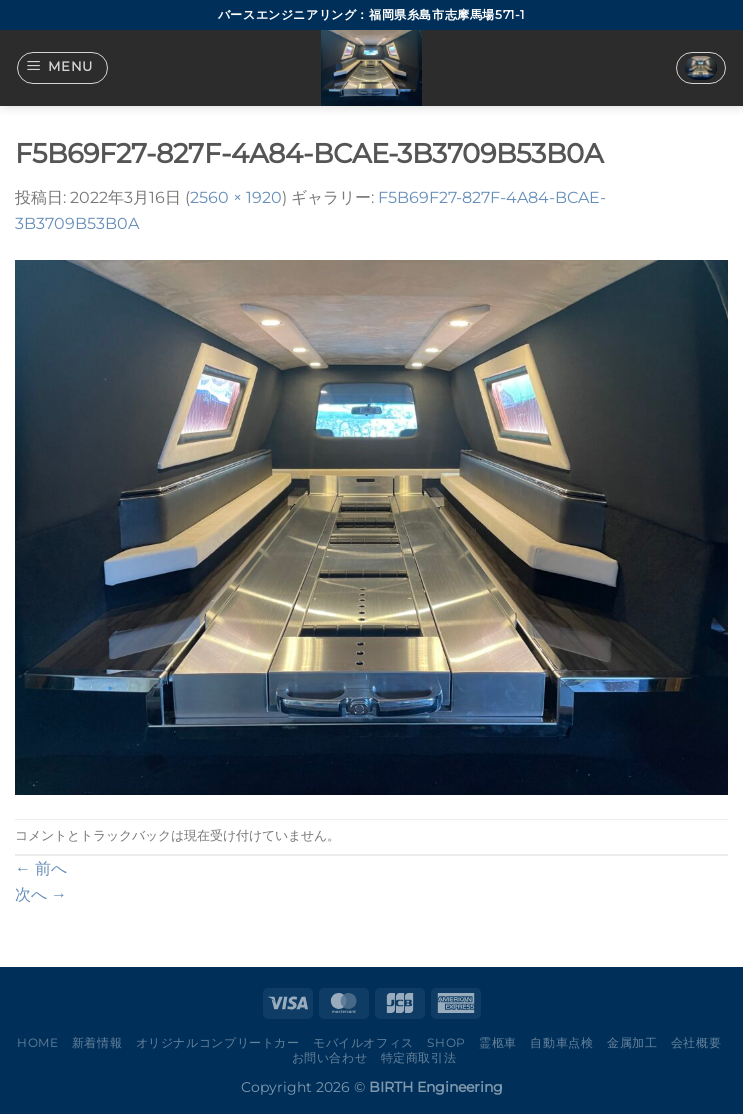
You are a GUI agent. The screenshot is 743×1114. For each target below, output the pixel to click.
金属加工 (632, 1042)
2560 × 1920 (236, 197)
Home (37, 1042)
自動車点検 (561, 1042)
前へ (41, 868)
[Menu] (63, 68)
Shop (446, 1042)
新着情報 (97, 1042)
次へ (41, 894)
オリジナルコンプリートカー (218, 1042)
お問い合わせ (330, 1057)
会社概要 (696, 1042)
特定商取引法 (419, 1057)
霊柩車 (498, 1042)
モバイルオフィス (363, 1042)
